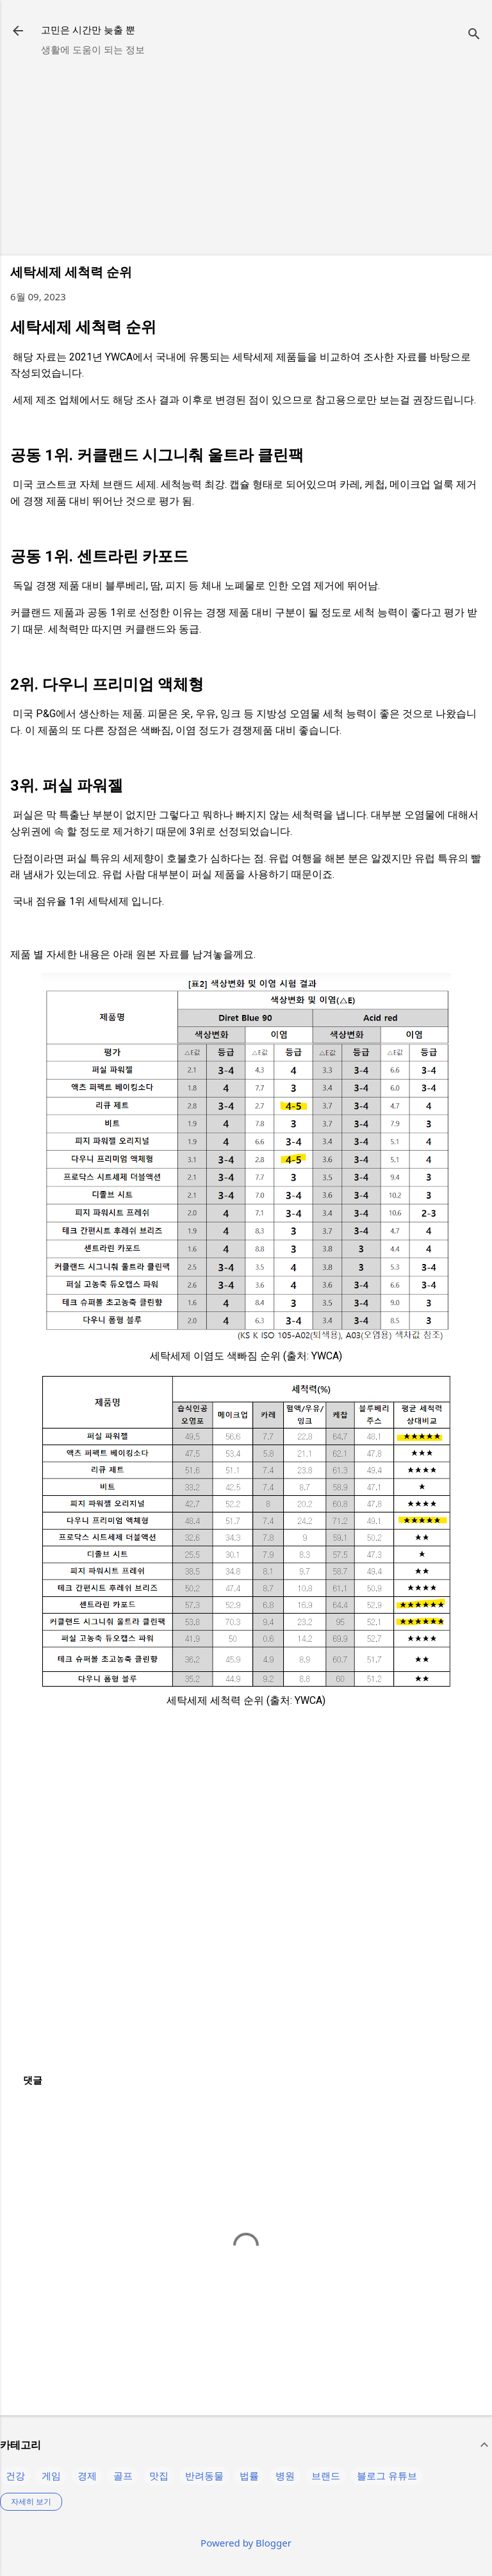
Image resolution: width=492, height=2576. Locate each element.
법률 (249, 2475)
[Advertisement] (246, 155)
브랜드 (325, 2475)
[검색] (474, 34)
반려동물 (204, 2475)
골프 (123, 2475)
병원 (285, 2475)
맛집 (158, 2475)
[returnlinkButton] (18, 32)
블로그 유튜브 (387, 2475)
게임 (51, 2475)
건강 (15, 2475)
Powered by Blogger (246, 2542)
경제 (87, 2475)
